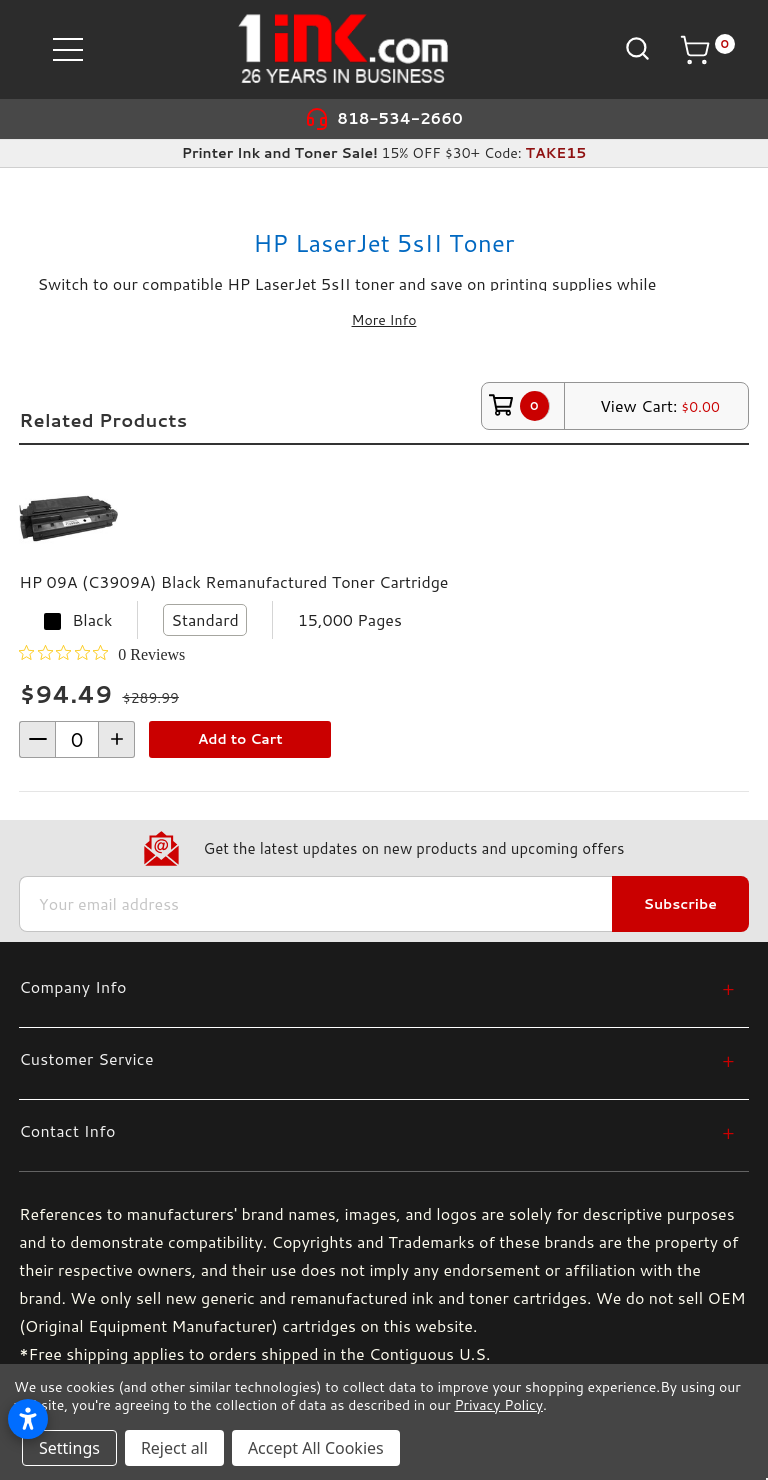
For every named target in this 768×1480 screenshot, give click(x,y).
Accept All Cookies (316, 1448)
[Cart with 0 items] (707, 50)
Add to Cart (240, 739)
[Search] (635, 48)
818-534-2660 (400, 118)
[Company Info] (377, 986)
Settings (69, 1448)
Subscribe (680, 904)
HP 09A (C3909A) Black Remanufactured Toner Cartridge (233, 581)
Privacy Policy (498, 1405)
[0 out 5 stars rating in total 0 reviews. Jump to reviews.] (102, 654)
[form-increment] (77, 739)
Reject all (174, 1448)
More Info (384, 320)
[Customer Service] (377, 1058)
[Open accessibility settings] (28, 1419)
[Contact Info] (377, 1130)
